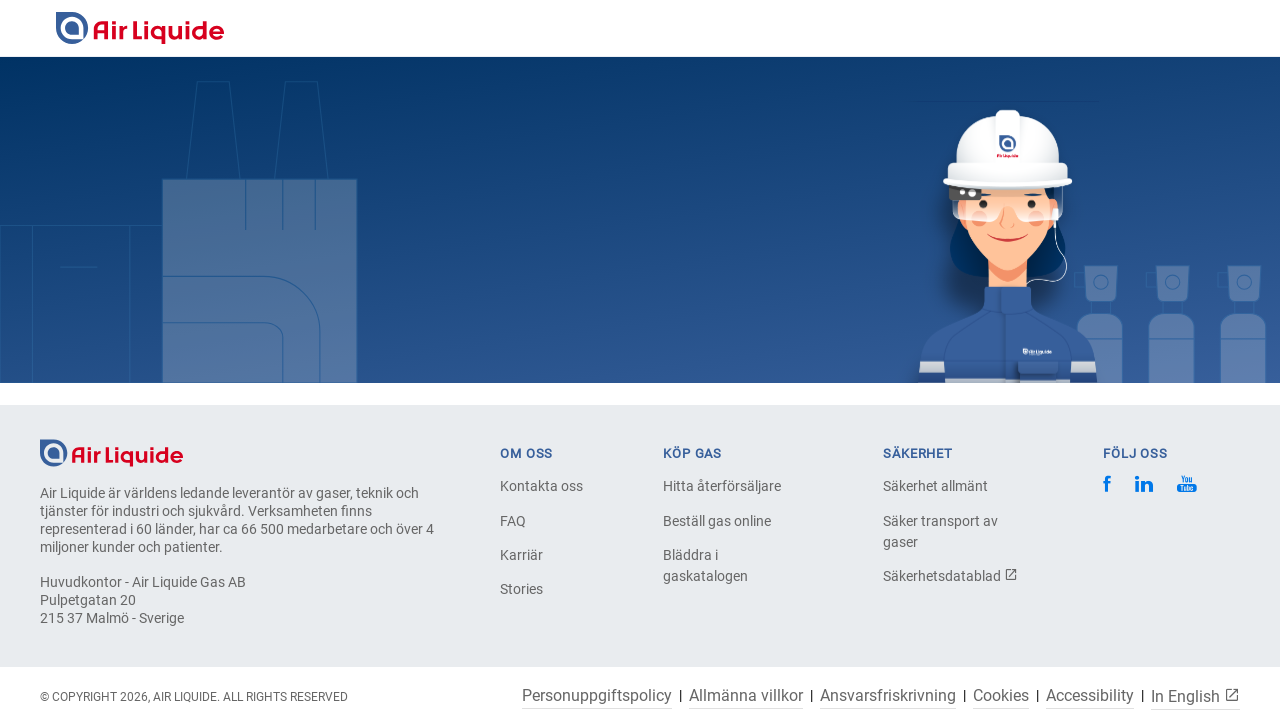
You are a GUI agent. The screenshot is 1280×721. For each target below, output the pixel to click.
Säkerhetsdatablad (950, 576)
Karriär (521, 555)
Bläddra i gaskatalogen (705, 565)
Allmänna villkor (746, 696)
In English (1195, 696)
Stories (521, 589)
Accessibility (1090, 696)
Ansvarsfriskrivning (888, 696)
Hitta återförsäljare (722, 486)
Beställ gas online (717, 521)
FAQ (513, 521)
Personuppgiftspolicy (597, 696)
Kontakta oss (541, 486)
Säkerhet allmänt (935, 486)
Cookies (1001, 696)
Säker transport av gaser (940, 531)
